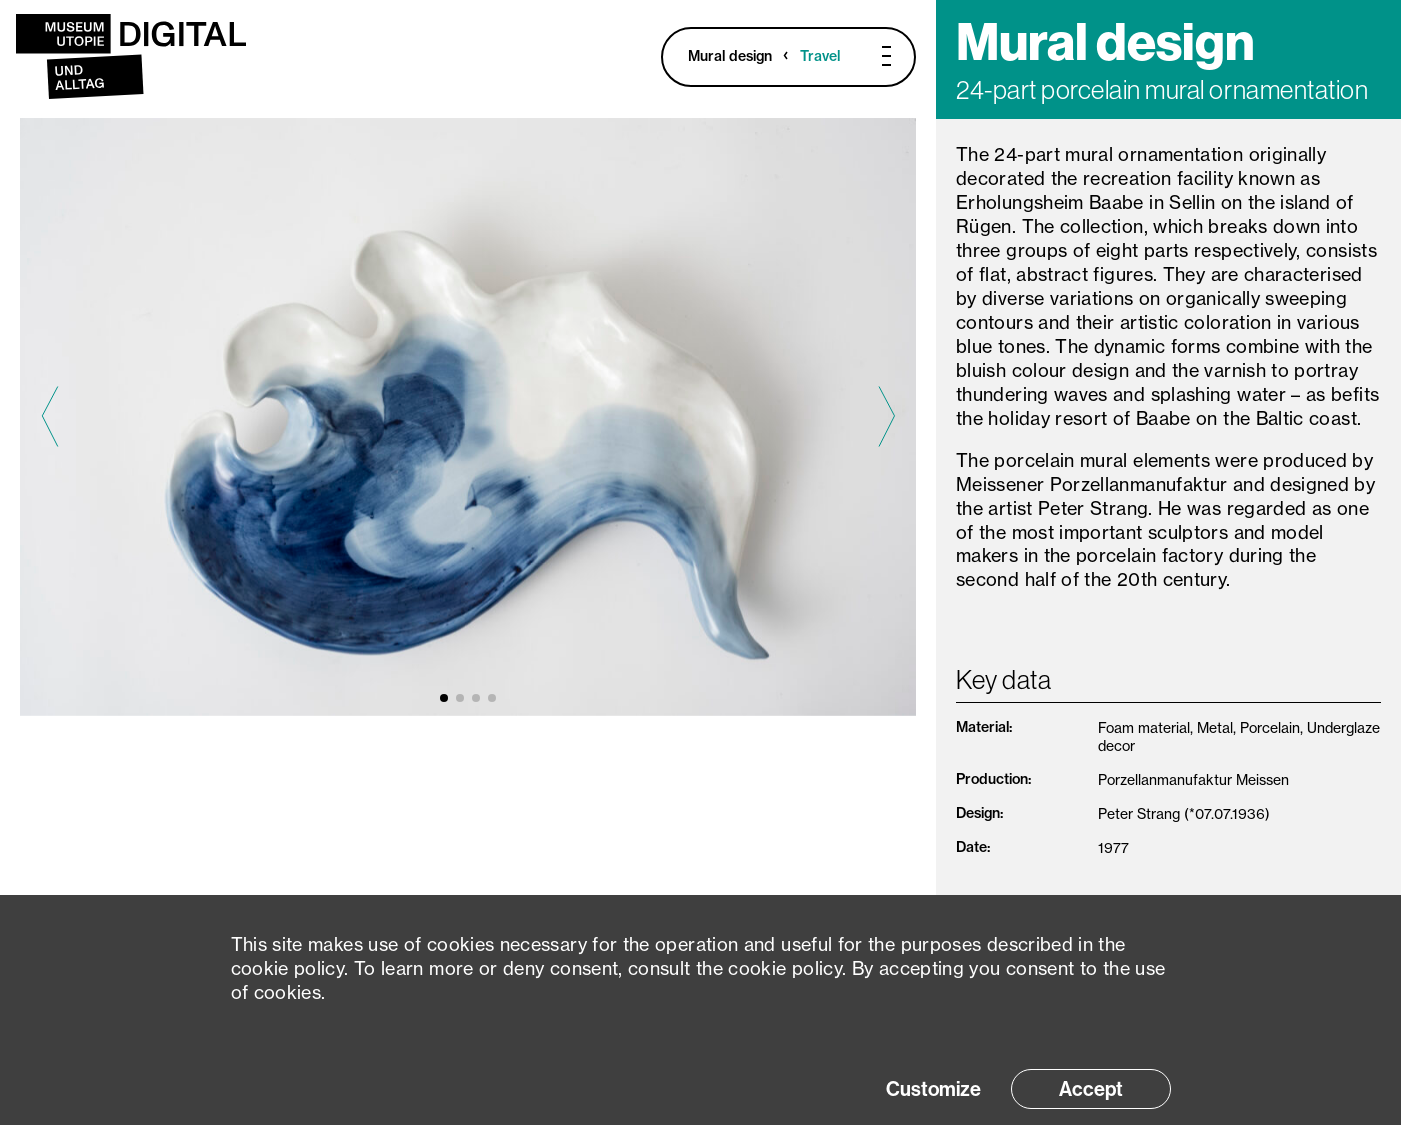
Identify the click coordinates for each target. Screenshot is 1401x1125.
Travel (820, 56)
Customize (933, 1089)
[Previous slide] (49, 416)
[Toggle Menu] (874, 56)
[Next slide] (886, 416)
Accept (1091, 1089)
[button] (444, 698)
